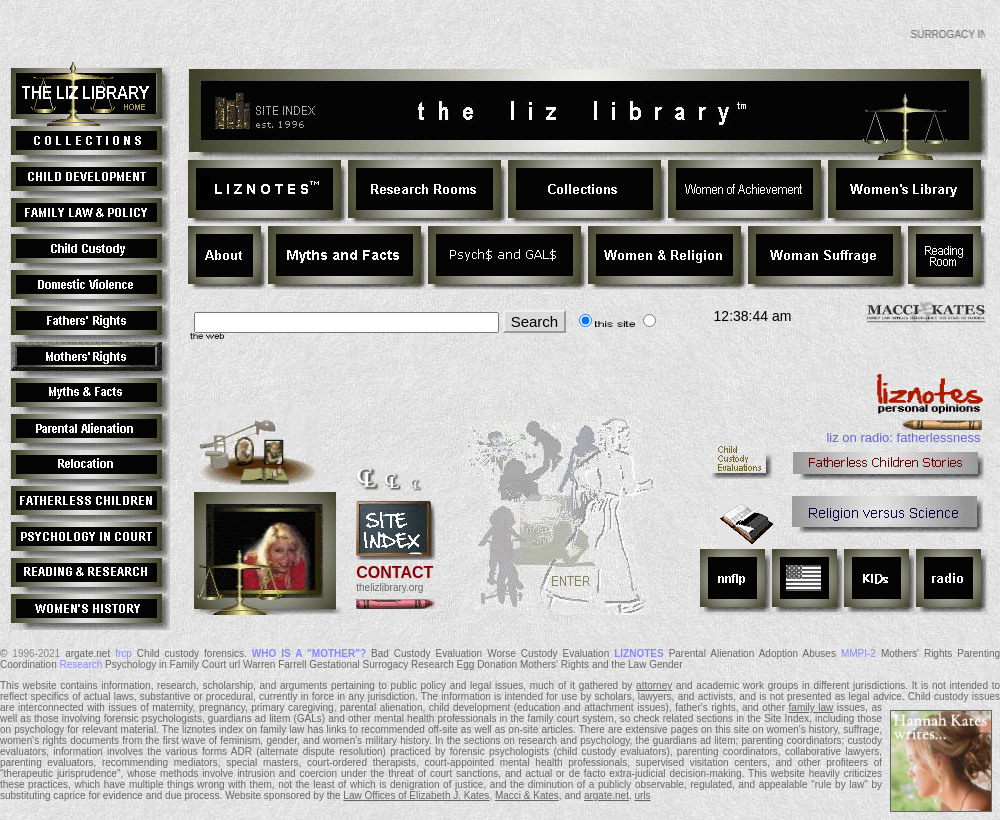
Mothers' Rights (916, 653)
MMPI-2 (858, 653)
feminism (240, 740)
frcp (123, 653)
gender (281, 740)
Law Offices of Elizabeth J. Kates (416, 795)
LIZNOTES (638, 653)
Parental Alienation (712, 653)
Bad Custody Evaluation (426, 653)
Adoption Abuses (797, 653)
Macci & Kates (527, 795)
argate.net (87, 653)
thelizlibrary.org (389, 587)
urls (643, 795)
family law (811, 707)
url (234, 664)
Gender (665, 664)
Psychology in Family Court (165, 664)
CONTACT (394, 572)
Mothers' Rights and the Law (583, 664)
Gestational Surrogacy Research (381, 664)
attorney (654, 685)
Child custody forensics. (192, 653)
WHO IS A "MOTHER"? (309, 653)
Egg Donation (487, 664)
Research (81, 664)
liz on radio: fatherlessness (903, 437)
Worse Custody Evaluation (548, 653)
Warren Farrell (275, 664)
